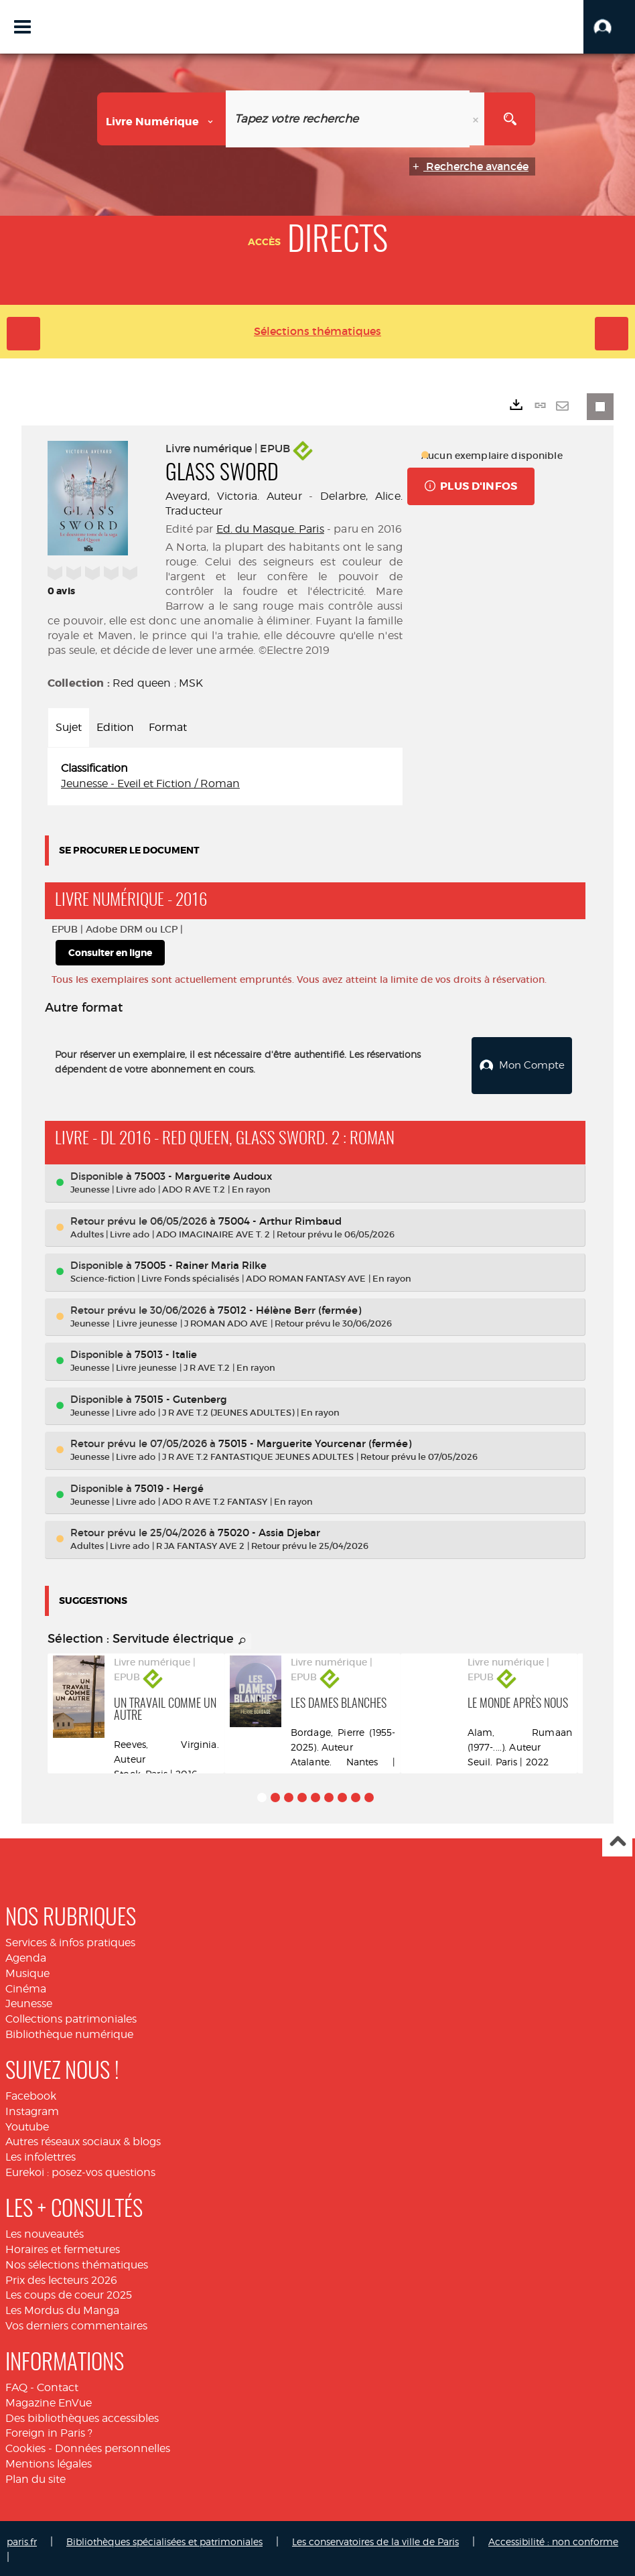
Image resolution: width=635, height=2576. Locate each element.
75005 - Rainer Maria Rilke (201, 1263)
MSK (191, 683)
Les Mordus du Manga (62, 2308)
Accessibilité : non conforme (553, 2539)
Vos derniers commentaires (76, 2323)
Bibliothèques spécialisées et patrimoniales (164, 2539)
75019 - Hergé (169, 1486)
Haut (617, 1840)
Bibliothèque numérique (69, 2032)
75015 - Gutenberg (181, 1396)
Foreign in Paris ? (48, 2431)
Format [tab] (168, 727)
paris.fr (22, 2539)
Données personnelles (112, 2446)
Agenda (25, 1956)
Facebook (30, 2094)
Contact (57, 2385)
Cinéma (25, 1986)
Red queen (142, 683)
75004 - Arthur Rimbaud (280, 1218)
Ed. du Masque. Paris (270, 529)
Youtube (27, 2124)
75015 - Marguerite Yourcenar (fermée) (314, 1441)
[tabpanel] (225, 776)
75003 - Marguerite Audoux (203, 1174)
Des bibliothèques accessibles (82, 2415)
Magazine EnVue (48, 2400)
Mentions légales (48, 2461)
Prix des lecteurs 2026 (61, 2277)
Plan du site (35, 2477)
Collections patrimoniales (71, 2017)
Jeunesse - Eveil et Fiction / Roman (150, 783)
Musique (27, 1970)
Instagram (32, 2109)
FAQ (16, 2385)
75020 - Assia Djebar (269, 1530)
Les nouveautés (44, 2232)
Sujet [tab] (69, 727)
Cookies (25, 2446)
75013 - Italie (166, 1352)
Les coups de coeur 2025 (68, 2293)
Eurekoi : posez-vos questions (80, 2170)
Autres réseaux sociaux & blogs (83, 2139)
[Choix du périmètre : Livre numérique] (161, 118)
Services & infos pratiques (70, 1940)
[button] (609, 27)
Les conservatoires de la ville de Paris (375, 2539)
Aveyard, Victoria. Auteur (233, 496)
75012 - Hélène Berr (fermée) (289, 1307)
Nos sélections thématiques (76, 2262)
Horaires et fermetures (62, 2247)
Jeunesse (28, 2001)
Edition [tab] (115, 727)
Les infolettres (40, 2155)
